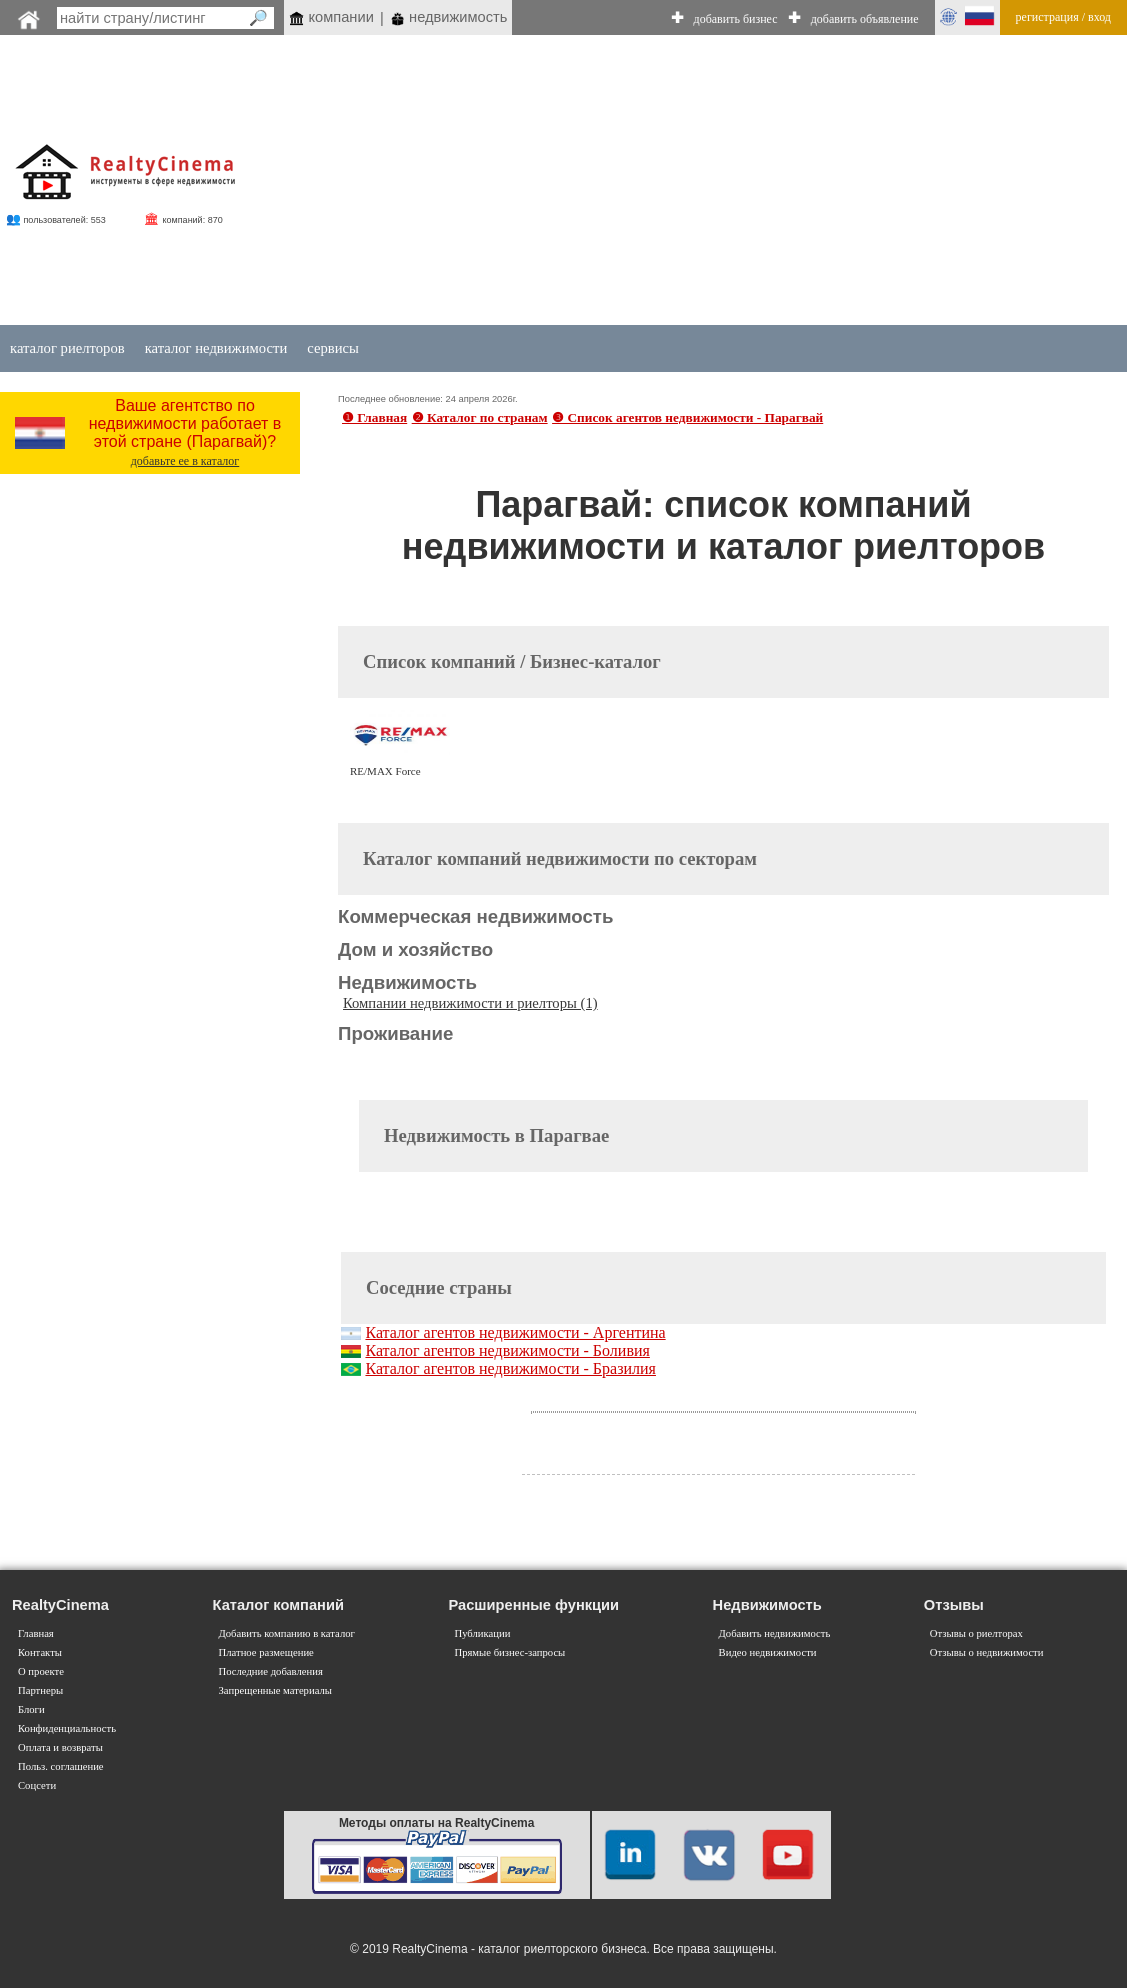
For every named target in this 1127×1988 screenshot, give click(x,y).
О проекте (41, 1671)
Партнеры (40, 1690)
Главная (36, 1633)
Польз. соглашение (61, 1766)
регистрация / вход (1063, 17)
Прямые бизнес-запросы (509, 1652)
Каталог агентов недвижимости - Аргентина (515, 1332)
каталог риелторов (67, 348)
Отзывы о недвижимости (987, 1652)
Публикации (482, 1633)
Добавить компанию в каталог (287, 1633)
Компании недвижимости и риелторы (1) (470, 1003)
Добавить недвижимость (775, 1633)
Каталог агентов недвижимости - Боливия (507, 1350)
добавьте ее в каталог (185, 461)
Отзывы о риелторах (976, 1633)
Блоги (31, 1709)
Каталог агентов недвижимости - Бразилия (510, 1368)
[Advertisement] (705, 182)
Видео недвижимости (768, 1652)
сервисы (333, 348)
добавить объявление (865, 19)
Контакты (40, 1652)
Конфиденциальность (67, 1728)
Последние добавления (271, 1671)
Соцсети (37, 1785)
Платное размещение (266, 1652)
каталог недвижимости (216, 348)
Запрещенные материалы (275, 1690)
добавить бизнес (736, 19)
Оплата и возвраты (60, 1747)
